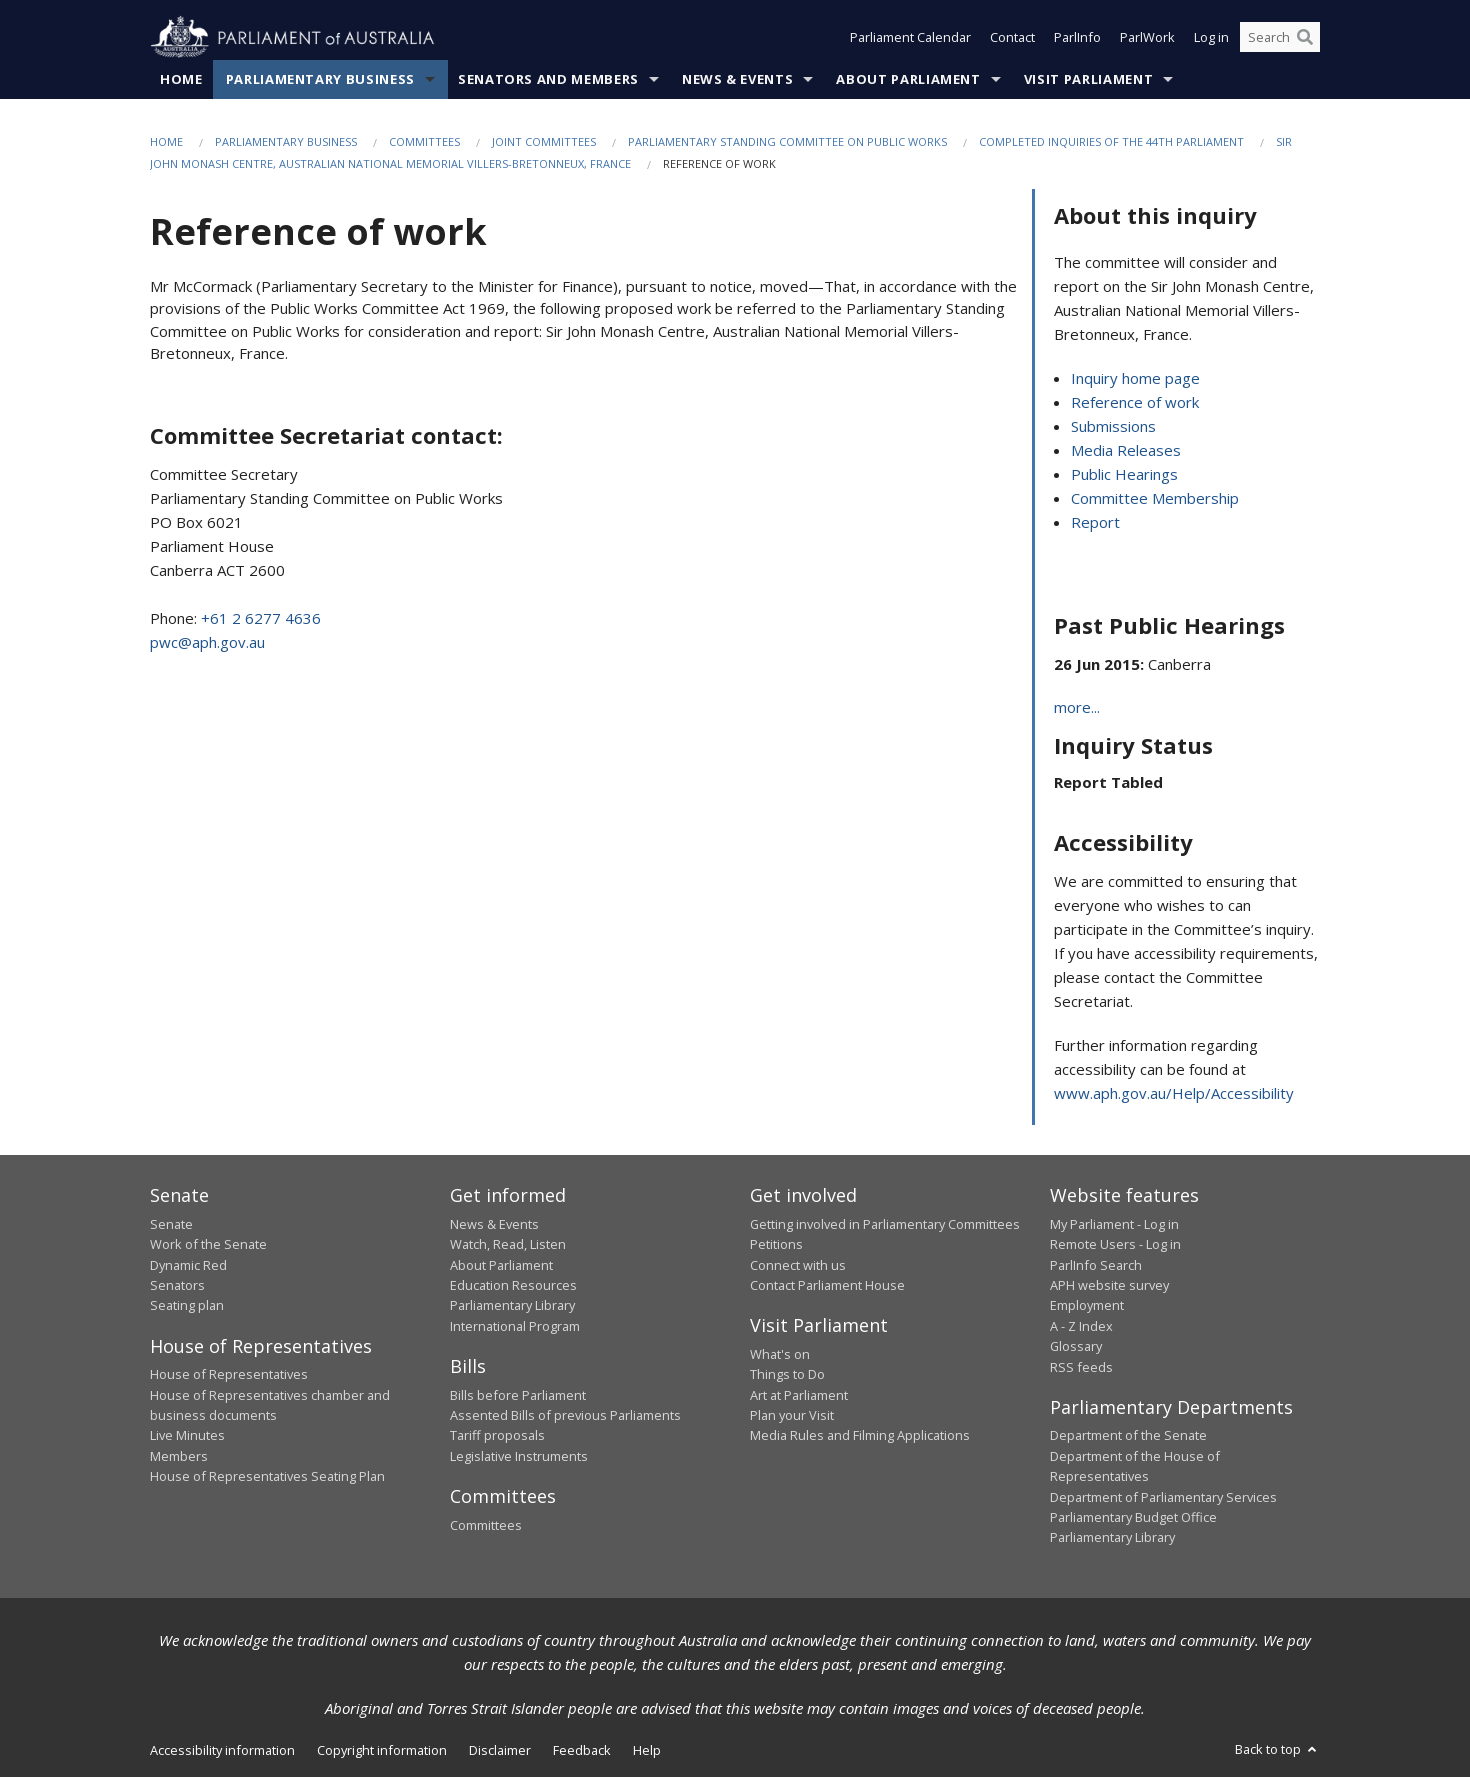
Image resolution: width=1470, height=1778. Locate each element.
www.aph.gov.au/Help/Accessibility (1174, 1094)
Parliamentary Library (512, 1306)
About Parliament (908, 79)
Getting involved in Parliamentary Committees (885, 1224)
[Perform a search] (1305, 38)
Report (1095, 523)
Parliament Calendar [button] (910, 38)
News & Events (737, 79)
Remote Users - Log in (1115, 1245)
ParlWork (1147, 38)
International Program (515, 1326)
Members (179, 1456)
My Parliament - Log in (1114, 1224)
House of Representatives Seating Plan (267, 1477)
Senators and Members (548, 79)
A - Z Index (1081, 1326)
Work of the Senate (208, 1245)
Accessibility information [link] (222, 1750)
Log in (1211, 38)
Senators (177, 1285)
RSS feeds (1081, 1367)
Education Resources (513, 1285)
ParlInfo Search (1096, 1265)
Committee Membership (1155, 499)
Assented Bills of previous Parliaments (565, 1415)
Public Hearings (1124, 475)
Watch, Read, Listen (508, 1245)
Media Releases (1126, 451)
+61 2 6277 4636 (261, 618)
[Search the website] (1280, 38)
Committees (424, 141)
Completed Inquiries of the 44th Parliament (1111, 141)
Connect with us (798, 1265)
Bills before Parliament (518, 1395)
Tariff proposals (497, 1436)
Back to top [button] (1277, 1749)
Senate (171, 1224)
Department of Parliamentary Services (1163, 1497)
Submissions (1113, 427)
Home (181, 79)
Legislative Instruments (519, 1456)
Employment (1087, 1306)
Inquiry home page (1135, 379)
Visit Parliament (1088, 79)
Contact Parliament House (827, 1285)
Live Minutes (187, 1436)
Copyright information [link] (382, 1750)
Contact (1012, 38)
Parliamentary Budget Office (1133, 1517)
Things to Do (787, 1375)
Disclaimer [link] (500, 1750)
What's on (780, 1354)
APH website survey (1109, 1285)
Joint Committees (544, 141)
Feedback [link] (582, 1750)
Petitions (776, 1245)
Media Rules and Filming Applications (860, 1436)
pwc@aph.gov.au (207, 642)
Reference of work (1135, 403)
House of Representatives (229, 1375)
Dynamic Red (188, 1265)
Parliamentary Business (320, 79)
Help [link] (647, 1750)
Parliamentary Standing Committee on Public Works (787, 141)
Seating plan (187, 1306)
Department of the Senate (1128, 1436)
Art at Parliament (799, 1395)
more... (1077, 708)
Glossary (1076, 1347)
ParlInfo (1077, 38)
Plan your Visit (792, 1415)
